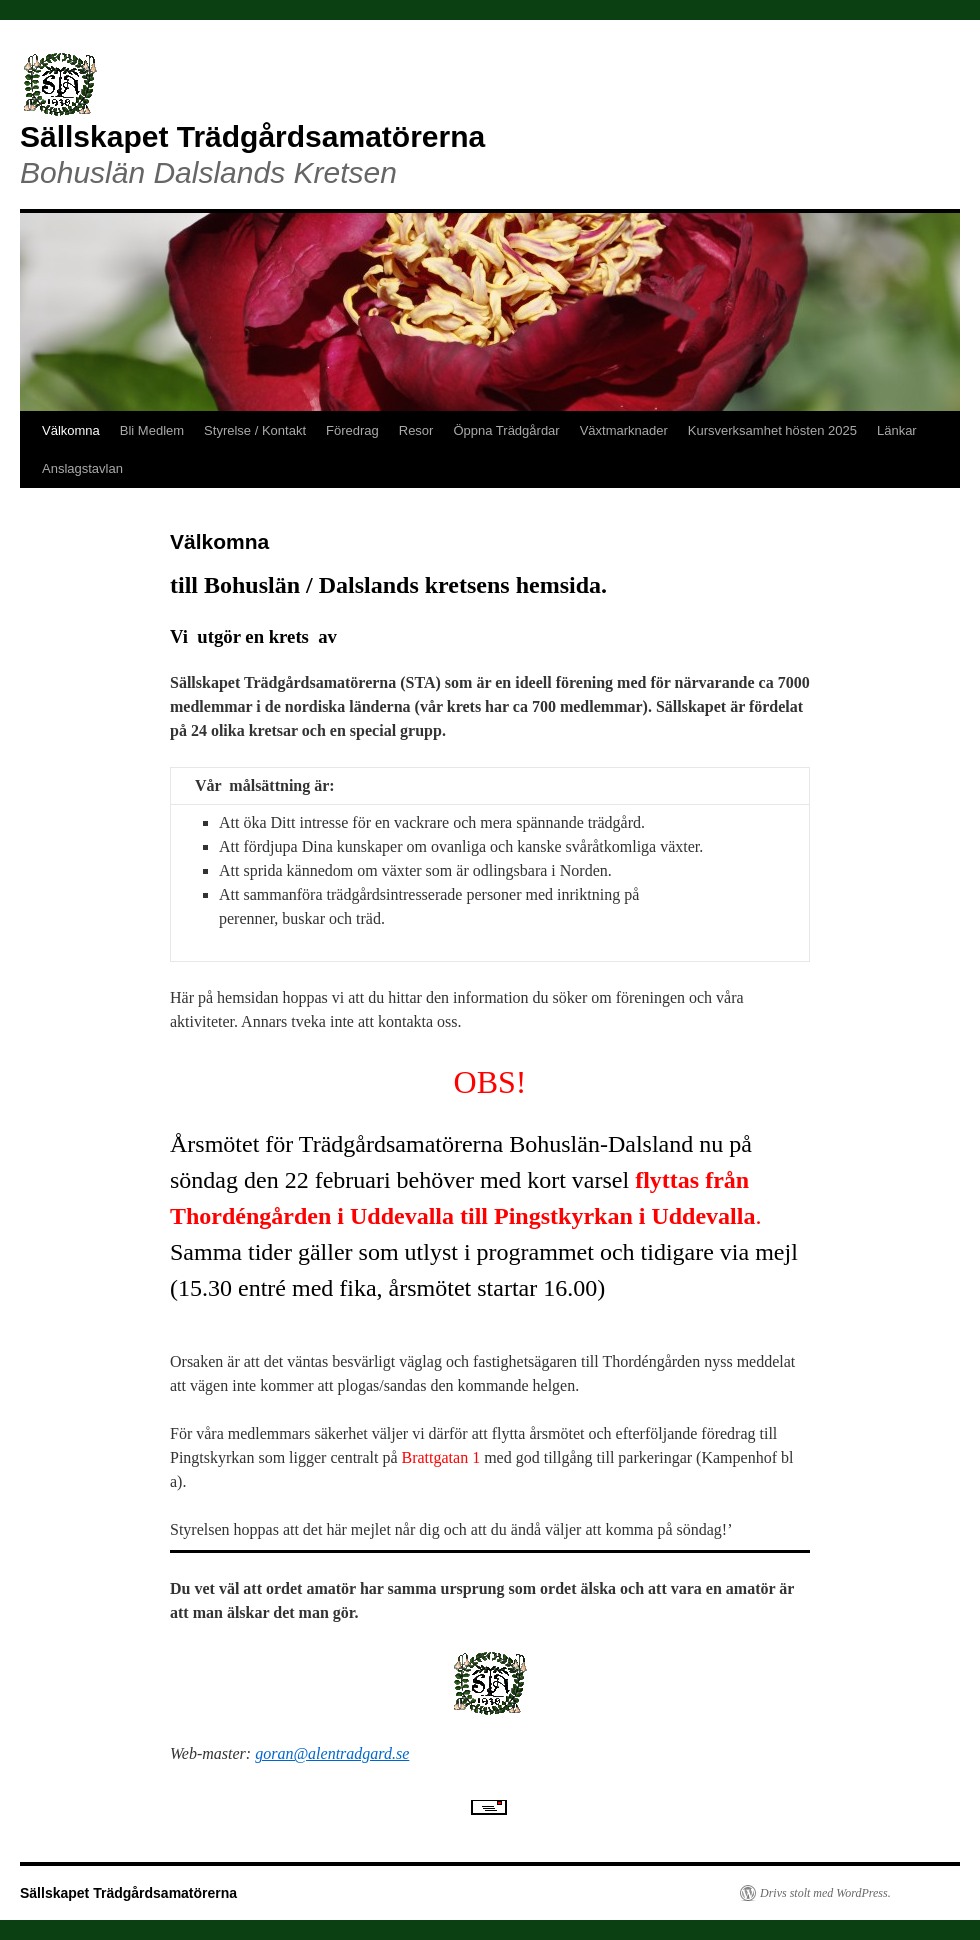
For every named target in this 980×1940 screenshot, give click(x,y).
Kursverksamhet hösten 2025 (772, 430)
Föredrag (352, 430)
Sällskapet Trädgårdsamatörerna (252, 136)
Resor (416, 430)
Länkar (897, 430)
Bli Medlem (152, 430)
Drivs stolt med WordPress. (825, 1893)
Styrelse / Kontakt (255, 430)
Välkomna (71, 430)
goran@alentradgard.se (332, 1753)
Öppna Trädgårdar (506, 430)
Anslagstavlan (82, 468)
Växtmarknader (624, 430)
